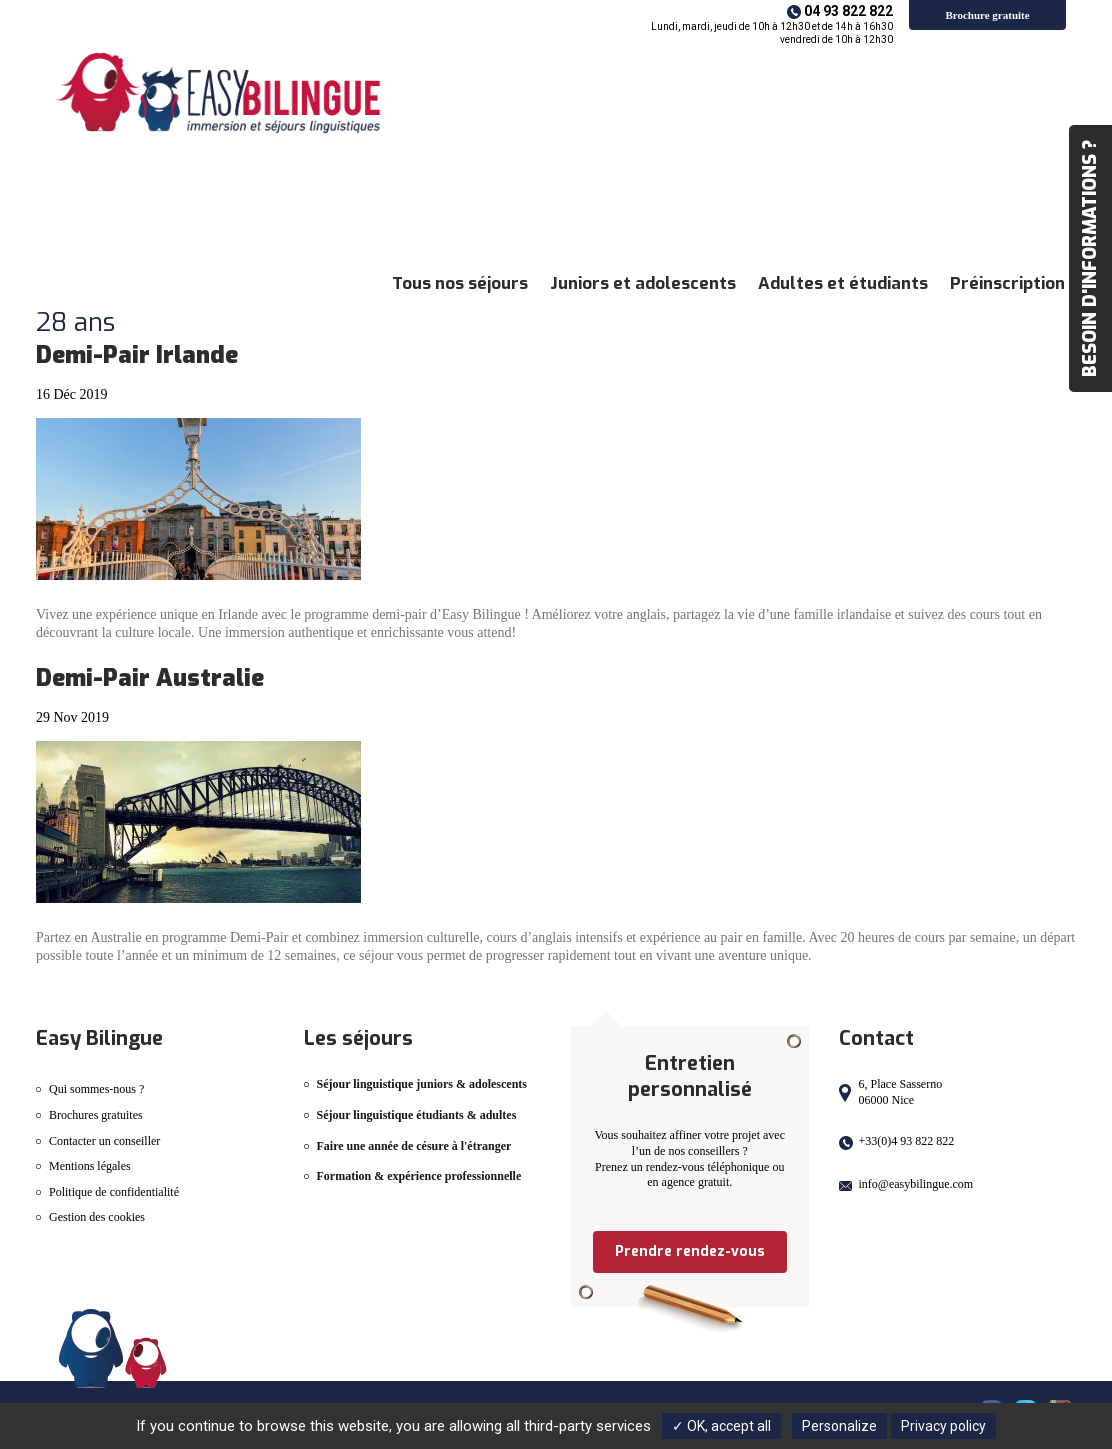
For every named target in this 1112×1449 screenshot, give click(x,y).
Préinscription (1007, 283)
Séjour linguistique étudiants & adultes (417, 1115)
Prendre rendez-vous (690, 1251)
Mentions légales (90, 1166)
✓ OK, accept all (721, 1426)
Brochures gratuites (96, 1115)
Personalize (839, 1426)
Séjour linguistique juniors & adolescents (422, 1084)
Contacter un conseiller (104, 1141)
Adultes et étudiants (843, 283)
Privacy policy (943, 1426)
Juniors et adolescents (643, 283)
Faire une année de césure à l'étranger (414, 1146)
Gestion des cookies (97, 1217)
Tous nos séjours (460, 283)
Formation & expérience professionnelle (419, 1176)
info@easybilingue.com (916, 1184)
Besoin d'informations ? (1090, 258)
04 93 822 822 (848, 11)
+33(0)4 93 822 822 (907, 1141)
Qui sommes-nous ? (96, 1089)
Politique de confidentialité (114, 1192)
